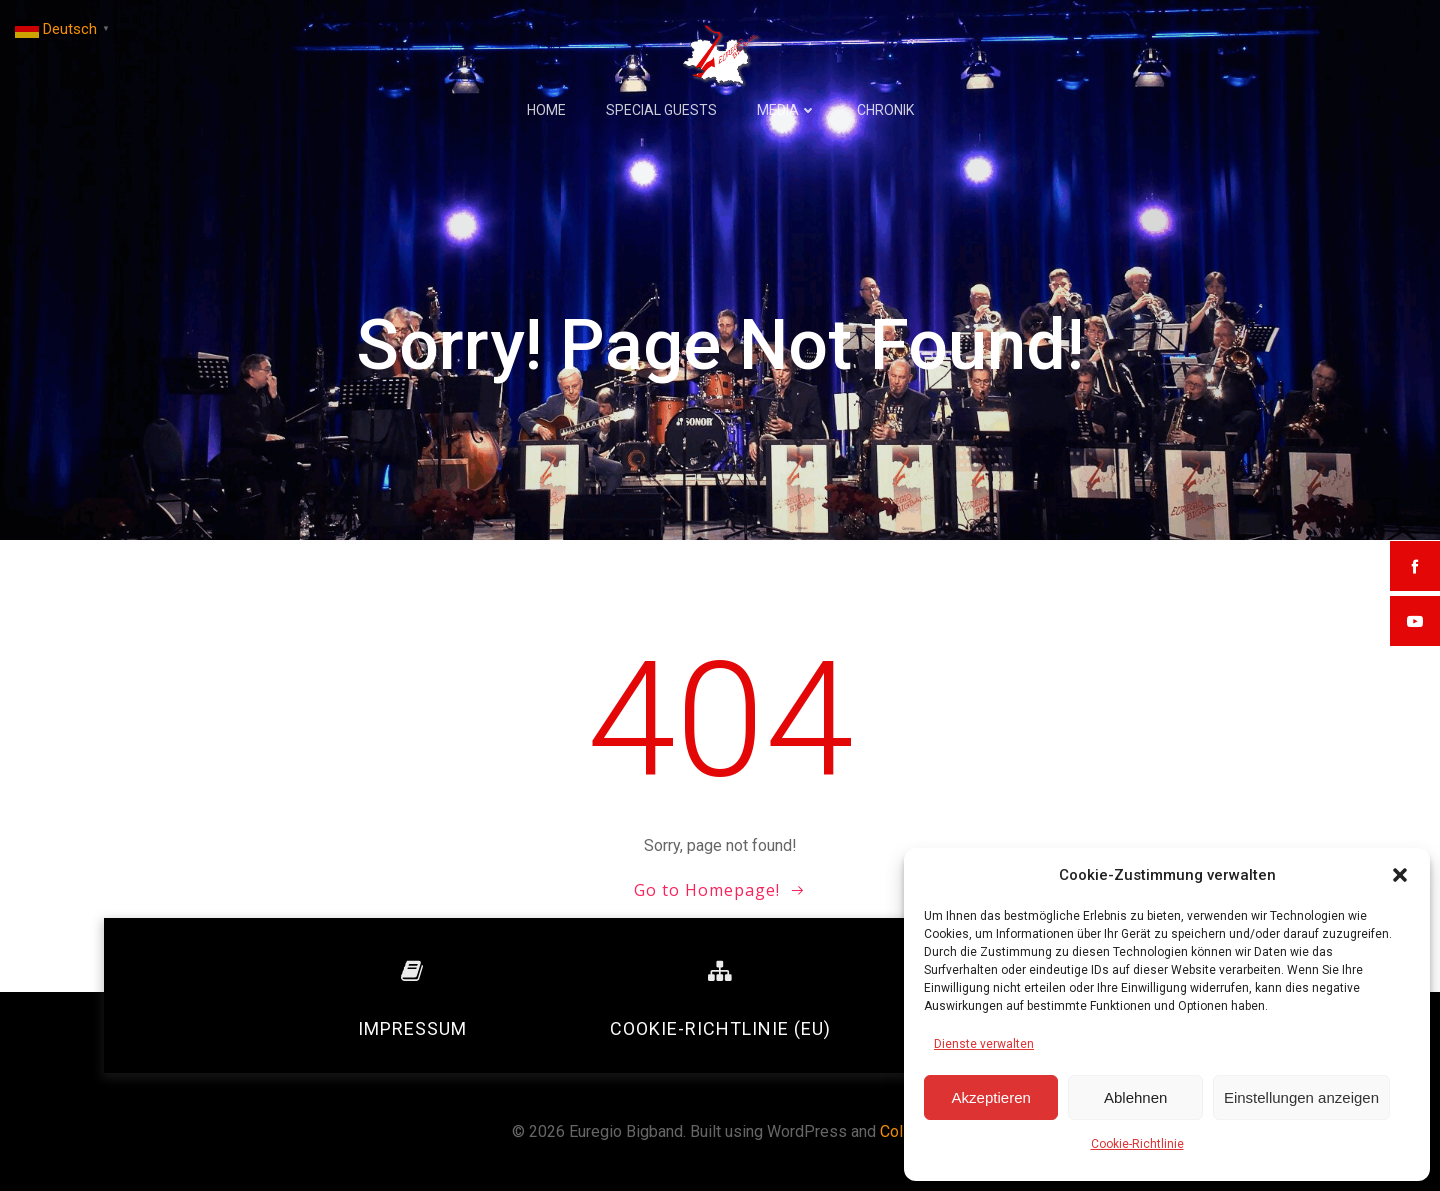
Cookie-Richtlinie (1137, 1144)
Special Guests (661, 110)
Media (787, 110)
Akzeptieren (991, 1097)
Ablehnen (1135, 1097)
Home (546, 110)
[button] (1400, 875)
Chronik (885, 110)
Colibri (902, 1131)
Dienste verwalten (984, 1044)
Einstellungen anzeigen (1301, 1097)
